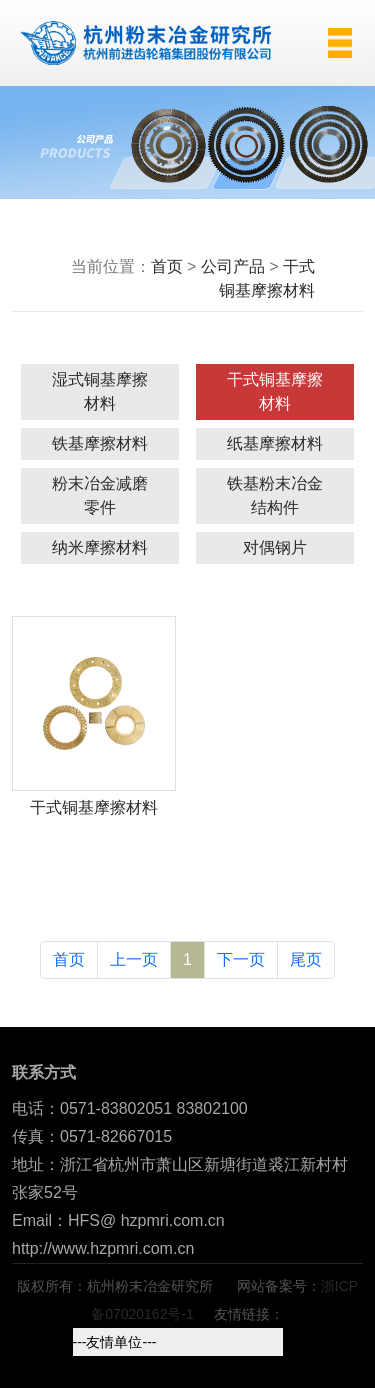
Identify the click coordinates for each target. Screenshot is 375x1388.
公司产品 (233, 266)
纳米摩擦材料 (100, 547)
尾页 (306, 959)
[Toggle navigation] (331, 43)
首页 (167, 266)
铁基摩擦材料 (100, 443)
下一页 (241, 959)
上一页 (134, 959)
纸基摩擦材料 (275, 443)
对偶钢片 (275, 547)
